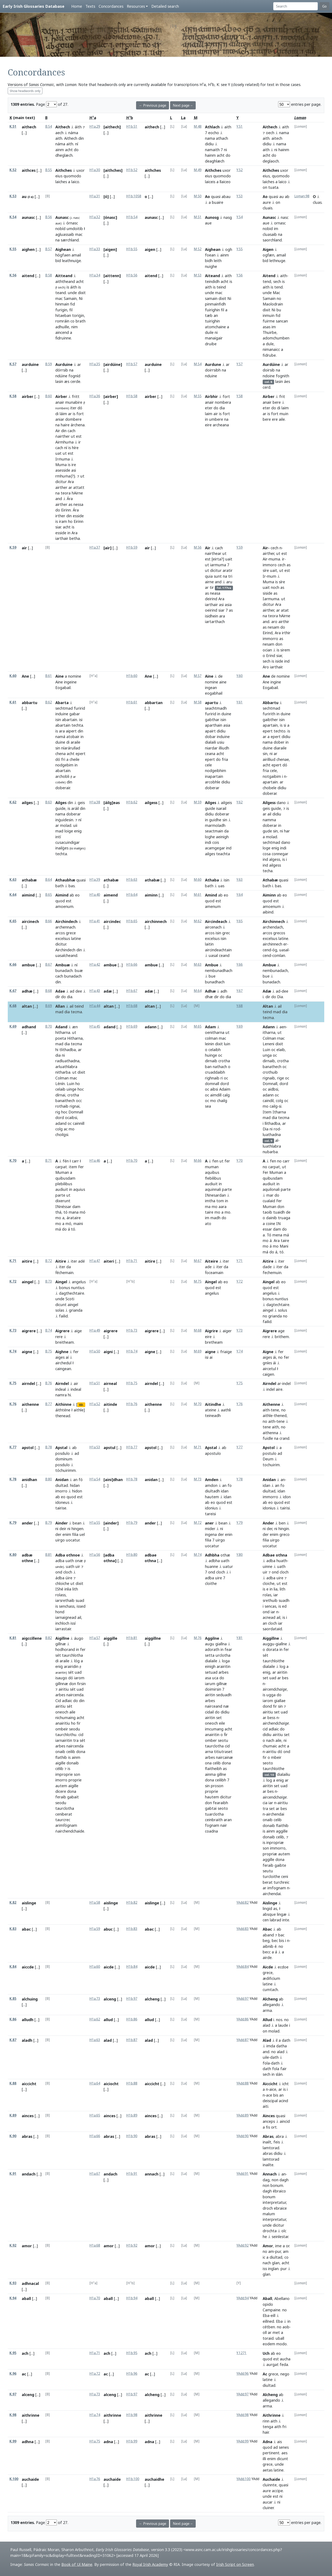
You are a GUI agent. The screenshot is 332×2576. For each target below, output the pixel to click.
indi (208, 842)
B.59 (48, 364)
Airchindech (66, 921)
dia (222, 407)
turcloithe (271, 1876)
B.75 (48, 1351)
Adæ (267, 991)
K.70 (12, 1160)
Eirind (268, 632)
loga (226, 1660)
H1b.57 (131, 364)
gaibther (270, 719)
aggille (282, 1831)
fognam (212, 1825)
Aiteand (212, 275)
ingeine (70, 682)
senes (284, 2447)
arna (209, 1751)
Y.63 (239, 879)
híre (75, 447)
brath (80, 321)
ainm (59, 149)
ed (284, 1606)
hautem (212, 1496)
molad (65, 825)
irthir (286, 632)
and (58, 498)
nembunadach (275, 970)
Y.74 (239, 1351)
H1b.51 (131, 126)
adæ (108, 991)
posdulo (62, 1453)
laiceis (210, 181)
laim (208, 413)
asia (228, 604)
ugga (271, 1694)
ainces (28, 2115)
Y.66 (239, 964)
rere (59, 1336)
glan (275, 2262)
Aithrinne (272, 2415)
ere (275, 419)
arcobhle (212, 781)
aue (266, 223)
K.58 (12, 396)
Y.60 (239, 676)
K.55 (12, 249)
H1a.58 (94, 1902)
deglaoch (271, 161)
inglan (273, 2268)
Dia (280, 996)
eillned (268, 2321)
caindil (268, 1100)
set (219, 1717)
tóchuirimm (65, 1470)
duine (60, 742)
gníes (267, 1362)
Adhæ (210, 991)
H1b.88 (131, 2083)
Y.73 (239, 1330)
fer (227, 1161)
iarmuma (218, 564)
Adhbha (212, 1555)
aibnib (268, 1946)
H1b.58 (131, 396)
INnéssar (63, 1206)
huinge (211, 1055)
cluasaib (270, 234)
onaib (60, 1751)
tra (76, 1740)
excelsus (62, 938)
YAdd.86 (242, 2019)
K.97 (12, 2394)
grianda (75, 1310)
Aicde (268, 1967)
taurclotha (64, 1808)
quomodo (72, 175)
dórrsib (61, 370)
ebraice (280, 2208)
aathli (226, 1409)
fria (225, 759)
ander (27, 1523)
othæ (225, 1555)
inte (285, 1919)
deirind (211, 598)
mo (71, 1128)
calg (226, 1095)
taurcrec (62, 1819)
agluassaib (64, 234)
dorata (272, 1649)
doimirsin (213, 1689)
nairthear (213, 553)
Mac (276, 292)
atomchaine (215, 326)
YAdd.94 (242, 2298)
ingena (211, 1534)
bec (275, 1940)
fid (72, 304)
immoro (270, 564)
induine (61, 713)
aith (58, 138)
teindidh (212, 281)
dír (57, 996)
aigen (150, 249)
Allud (267, 2019)
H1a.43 (94, 991)
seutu (268, 1870)
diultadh (212, 1491)
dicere (60, 1791)
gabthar (212, 719)
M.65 (198, 1026)
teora (66, 493)
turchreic (281, 1882)
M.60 (198, 879)
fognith (282, 375)
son (77, 1774)
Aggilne (212, 1638)
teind (221, 287)
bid (58, 260)
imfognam (276, 1887)
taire (209, 1212)
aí (67, 1357)
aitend (28, 275)
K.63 (12, 879)
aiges (60, 1357)
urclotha (223, 1655)
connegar (280, 853)
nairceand (213, 1706)
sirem (285, 649)
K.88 (12, 2083)
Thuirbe (269, 332)
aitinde (110, 1404)
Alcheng (270, 1999)
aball (26, 2298)
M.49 (198, 170)
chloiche (62, 1583)
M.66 (198, 1160)
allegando (271, 2004)
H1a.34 (94, 275)
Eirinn (66, 510)
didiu (209, 143)
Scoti (69, 1298)
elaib (280, 1049)
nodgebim (64, 765)
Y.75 (239, 1383)
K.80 (12, 1554)
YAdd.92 (242, 2245)
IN (278, 1223)
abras (27, 2136)
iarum (210, 1683)
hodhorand (65, 1649)
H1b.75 (131, 1383)
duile (209, 332)
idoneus (62, 1502)
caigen (268, 1374)
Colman (62, 1078)
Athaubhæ (65, 880)
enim (66, 1534)
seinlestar (280, 2236)
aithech (29, 126)
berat (268, 1882)
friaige (226, 1351)
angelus (79, 1281)
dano (281, 802)
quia (209, 576)
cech (274, 547)
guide (210, 808)
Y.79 (239, 1522)
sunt (218, 576)
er (285, 944)
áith (78, 126)
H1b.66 (131, 964)
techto (279, 731)
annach (151, 2174)
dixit (82, 292)
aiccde (28, 1967)
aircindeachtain (218, 949)
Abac (267, 1929)
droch (268, 2208)
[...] (24, 132)
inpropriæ (275, 1842)
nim (74, 326)
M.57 (198, 676)
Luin (70, 1083)
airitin (210, 1694)
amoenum (64, 906)
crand (284, 1438)
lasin (59, 381)
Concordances (111, 6)
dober (279, 742)
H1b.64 (131, 894)
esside (78, 515)
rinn (266, 2421)
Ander (268, 1523)
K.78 (12, 1479)
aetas (268, 2470)
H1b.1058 (133, 196)
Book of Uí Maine (76, 2564)
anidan (151, 1479)
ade (208, 1266)
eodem (269, 2343)
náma (73, 132)
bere (277, 402)
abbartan (154, 702)
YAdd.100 (243, 2479)
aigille (60, 1762)
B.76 (48, 1383)
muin (283, 413)
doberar (269, 793)
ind (287, 661)
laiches (61, 181)
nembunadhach (218, 970)
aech (59, 132)
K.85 (12, 1998)
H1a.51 (94, 1383)
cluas (317, 202)
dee (78, 991)
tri (230, 576)
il (277, 2040)
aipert (71, 731)
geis (81, 802)
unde (72, 292)
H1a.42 (94, 964)
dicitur (61, 481)
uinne (267, 1566)
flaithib (282, 1825)
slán (279, 2074)
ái (274, 1357)
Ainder (61, 1523)
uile (266, 2057)
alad (266, 2025)
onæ (79, 1560)
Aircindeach (216, 921)
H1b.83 (131, 1929)
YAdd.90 (242, 2136)
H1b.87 (131, 2040)
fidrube (269, 355)
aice (272, 2089)
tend (267, 281)
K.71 (12, 1261)
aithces (29, 170)
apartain (270, 725)
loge (266, 847)
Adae (60, 991)
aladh (27, 2040)
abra (280, 2136)
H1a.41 (94, 921)
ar (79, 364)
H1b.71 (131, 1261)
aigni (108, 1351)
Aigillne (62, 1638)
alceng (110, 1999)
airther (61, 487)
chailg (222, 1100)
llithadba (272, 1123)
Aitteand (63, 275)
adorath (212, 1649)
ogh (228, 249)
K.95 (12, 2353)
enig (78, 831)
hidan (75, 1485)
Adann (269, 1026)
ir (79, 442)
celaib (60, 1089)
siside (267, 593)
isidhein (211, 616)
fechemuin (272, 1272)
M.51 (198, 217)
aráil (75, 808)
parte (60, 1195)
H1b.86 (131, 2019)
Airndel (62, 1383)
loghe (210, 836)
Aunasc (62, 217)
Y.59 (239, 547)
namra (61, 1394)
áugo (78, 1638)
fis (268, 2127)
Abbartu (270, 702)
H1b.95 (131, 2353)
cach (71, 430)
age (281, 1330)
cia (265, 1802)
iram (63, 521)
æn (75, 1026)
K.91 (12, 2173)
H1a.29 (94, 126)
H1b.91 (131, 2173)
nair (223, 1825)
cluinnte (270, 2484)
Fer (81, 1166)
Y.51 (239, 126)
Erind (270, 655)
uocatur (72, 1540)
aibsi (214, 1089)
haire (65, 424)
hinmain (62, 304)
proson (217, 1785)
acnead (269, 1617)
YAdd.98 (242, 2415)
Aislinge (270, 1902)
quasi (215, 196)
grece (71, 932)
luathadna (272, 1134)
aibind (268, 912)
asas (266, 326)
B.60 (48, 396)
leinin (209, 1043)
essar (267, 1229)
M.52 (198, 249)
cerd (266, 387)
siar (58, 527)
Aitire (60, 1261)
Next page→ (183, 105)
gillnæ (60, 1643)
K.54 (12, 217)
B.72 (48, 1261)
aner (209, 1523)
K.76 (12, 1404)
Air (57, 430)
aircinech (30, 921)
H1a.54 (94, 1479)
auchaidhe (154, 2479)
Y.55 (239, 249)
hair (266, 2432)
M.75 (198, 1281)
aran (228, 1819)
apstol (28, 1447)
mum (271, 576)
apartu (211, 702)
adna (108, 2441)
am (271, 2251)
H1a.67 (94, 2173)
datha (281, 2045)
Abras (268, 2136)
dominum (63, 1458)
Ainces (269, 2115)
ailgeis (226, 802)
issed (81, 1606)
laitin (209, 944)
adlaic (67, 1700)
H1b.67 (131, 991)
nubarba (270, 1151)
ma (208, 1206)
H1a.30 (94, 170)
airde (267, 1957)
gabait (73, 1796)
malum (269, 2213)
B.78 (48, 1447)
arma (267, 2010)
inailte (268, 2164)
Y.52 (239, 170)
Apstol (269, 1447)
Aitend (269, 275)
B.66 (48, 921)
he (265, 2236)
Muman (62, 1172)
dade (267, 1266)
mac (78, 234)
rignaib (269, 1078)
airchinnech (156, 921)
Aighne (61, 1351)
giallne (281, 1643)
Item (267, 1112)
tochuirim (271, 1464)
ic (264, 2257)
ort (274, 2127)
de (220, 676)
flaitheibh (213, 1768)
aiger (227, 1330)
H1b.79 (131, 1522)
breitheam (64, 1342)
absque (269, 1914)
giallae (279, 1700)
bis (281, 1940)
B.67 (48, 964)
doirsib (269, 370)
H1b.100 (132, 2479)
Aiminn (269, 895)
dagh (284, 2179)
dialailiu (283, 1774)
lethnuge (277, 260)
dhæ (209, 996)
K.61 (12, 702)
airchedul (63, 1362)
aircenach (213, 927)
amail (76, 255)
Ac (265, 2373)
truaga (284, 1217)
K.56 (12, 275)
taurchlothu (65, 1734)
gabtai (211, 1808)
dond (267, 1706)
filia (75, 1534)
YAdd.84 (242, 1966)
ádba (59, 1577)
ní (76, 143)
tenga (268, 2426)
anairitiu (62, 1723)
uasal (213, 955)
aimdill (216, 1095)
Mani (284, 1246)
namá (60, 736)
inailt (267, 2142)
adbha (214, 1560)
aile (282, 419)
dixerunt (62, 1200)
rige (280, 1078)
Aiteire (211, 1261)
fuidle (268, 1438)
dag (266, 2179)
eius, (267, 175)
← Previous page (152, 105)
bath (59, 885)
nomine (74, 676)
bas (71, 885)
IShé (59, 1589)
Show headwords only (25, 91)
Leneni (268, 1043)
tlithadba (67, 1049)
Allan (60, 1006)
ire (73, 464)
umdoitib (75, 228)
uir (77, 1566)
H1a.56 (94, 1554)
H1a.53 (94, 1447)
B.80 (48, 1479)
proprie (75, 1779)
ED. (81, 1405)
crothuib (270, 1072)
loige (68, 831)
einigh (210, 1666)
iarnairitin (63, 1740)
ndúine (61, 375)
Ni (81, 298)
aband (268, 1934)
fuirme (269, 321)
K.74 (12, 1351)
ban (208, 1066)
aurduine (30, 364)
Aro (266, 666)
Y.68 (239, 1006)
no (279, 298)
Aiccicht (270, 2083)
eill (273, 2315)
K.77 (12, 1447)
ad (72, 991)
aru (229, 581)
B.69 (48, 1006)
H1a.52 (94, 1404)
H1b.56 (131, 275)
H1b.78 (131, 1479)
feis (276, 2142)
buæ (79, 970)
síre (266, 570)
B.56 (48, 217)
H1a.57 (94, 1638)
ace (269, 2095)
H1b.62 (131, 802)
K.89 (12, 2115)
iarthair (61, 538)
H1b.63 (131, 879)
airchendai (275, 1814)
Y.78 (239, 1479)
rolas (267, 1594)
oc (70, 1123)
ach (25, 2353)
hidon (77, 1491)
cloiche (269, 1583)
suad (80, 1600)
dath (286, 2040)
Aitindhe (213, 1404)
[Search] (295, 6)
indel (286, 1383)
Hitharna (75, 1038)
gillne (221, 1774)
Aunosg (212, 217)
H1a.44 (94, 1006)
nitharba (62, 1072)
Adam (210, 1026)
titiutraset (223, 1751)
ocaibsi (71, 1117)
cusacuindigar (67, 842)
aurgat (272, 2364)
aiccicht (29, 2083)
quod (60, 900)
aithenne (30, 1404)
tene (275, 1409)
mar (269, 1195)
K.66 (12, 964)
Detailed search (165, 6)
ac (66, 1128)
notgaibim (272, 776)
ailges (27, 802)
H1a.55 (94, 1522)
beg (266, 1940)
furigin (61, 309)
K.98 (12, 2415)
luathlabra (272, 1146)
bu (278, 309)
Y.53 (239, 196)
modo (281, 2343)
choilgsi (61, 1134)
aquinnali (213, 1189)
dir (216, 996)
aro (274, 621)
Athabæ (270, 880)
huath (281, 1560)
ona (208, 1762)
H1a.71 (94, 2353)
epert (80, 753)
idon (287, 1496)
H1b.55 (131, 249)
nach (270, 1740)
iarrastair (63, 1628)
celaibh (214, 1049)
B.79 (48, 1522)
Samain (70, 298)
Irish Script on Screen (235, 2564)
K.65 (12, 921)
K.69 (12, 1026)
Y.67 (239, 991)
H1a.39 (94, 879)
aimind (28, 895)
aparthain (213, 725)
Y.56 (239, 275)
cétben (269, 2326)
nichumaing (65, 1717)
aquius (79, 1189)
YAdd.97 (242, 1998)
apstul (109, 1447)
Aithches (63, 170)
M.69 (198, 1351)
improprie (64, 1774)
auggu (268, 1643)
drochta (270, 2230)
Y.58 (239, 396)
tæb (209, 315)
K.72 (12, 1281)
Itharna (279, 1112)
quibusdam (65, 1178)
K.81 (12, 1638)
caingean (63, 1368)
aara (223, 1206)
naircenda (75, 1694)
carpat (61, 1166)
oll (265, 2332)
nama (210, 138)
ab (287, 196)
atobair (72, 736)
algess (274, 859)
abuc (108, 1929)
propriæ (270, 1853)
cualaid (269, 1200)
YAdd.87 (242, 2040)
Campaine (271, 2309)
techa (268, 870)
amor (27, 2245)
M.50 (198, 196)
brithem (282, 1336)
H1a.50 (94, 1351)
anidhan (29, 1479)
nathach (220, 1066)
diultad (61, 1485)
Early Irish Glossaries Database (33, 6)
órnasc (72, 223)
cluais (267, 207)
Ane (25, 676)
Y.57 (239, 364)
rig (57, 1112)
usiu (220, 742)
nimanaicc (271, 349)
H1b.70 (131, 1160)
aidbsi (273, 1089)
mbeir (276, 1757)
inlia (67, 1589)
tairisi (285, 1508)
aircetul (269, 1368)
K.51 (12, 126)
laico (75, 181)
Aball (267, 2298)
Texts (90, 6)
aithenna (270, 1432)
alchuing (30, 1999)
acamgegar (215, 847)
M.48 (198, 126)
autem (61, 1785)
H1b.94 (131, 2298)
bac (281, 1934)
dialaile (211, 1660)
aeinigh (222, 836)
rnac (281, 1038)
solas (59, 1310)
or (287, 2245)
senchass (66, 1606)
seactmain (214, 831)
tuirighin (212, 321)
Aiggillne (271, 1638)
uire (218, 1577)
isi (80, 719)
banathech (272, 1066)
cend (267, 949)
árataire (74, 1217)
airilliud (269, 759)
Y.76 (239, 1404)
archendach (273, 927)
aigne (27, 1351)
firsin (81, 1683)
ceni (284, 1876)
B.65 (48, 894)
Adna (267, 2441)
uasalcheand (66, 955)
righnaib (212, 1078)
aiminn (151, 895)
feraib (60, 1796)
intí (58, 836)
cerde (75, 381)
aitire (27, 1261)
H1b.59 (131, 547)
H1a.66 (94, 2136)
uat (58, 453)
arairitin (223, 1666)
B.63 (48, 802)
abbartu (29, 702)
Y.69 (239, 1026)
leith (218, 260)
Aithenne (271, 1404)
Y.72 (239, 1281)
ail (269, 814)
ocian (267, 649)
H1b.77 (131, 1447)
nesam (273, 627)
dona (80, 1751)
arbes (60, 1694)
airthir (283, 621)
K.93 (12, 2283)
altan (27, 1006)
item (73, 1166)
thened (280, 1415)
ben (282, 1523)
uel (82, 1534)
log (282, 1666)
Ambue (211, 964)
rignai (74, 1106)
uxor (80, 170)
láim (63, 413)
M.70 (198, 1404)
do (76, 149)
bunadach (64, 970)
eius (58, 175)
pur (278, 2251)
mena (277, 1234)
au (281, 196)
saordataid (272, 1628)
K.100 (13, 2479)
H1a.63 (94, 2040)
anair (59, 402)
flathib (61, 1757)
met (276, 2332)
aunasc (28, 217)
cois (215, 842)
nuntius (77, 1287)
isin (58, 719)
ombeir (61, 1729)
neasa (215, 593)
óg (274, 949)
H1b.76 (131, 1404)
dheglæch (64, 155)
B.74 (48, 1330)
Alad (267, 2040)
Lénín (60, 1083)
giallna (221, 1643)
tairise (60, 1508)
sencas (270, 1606)
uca (215, 1677)
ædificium (271, 1978)
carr (75, 1161)
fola (266, 2063)
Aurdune (213, 364)
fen (215, 1161)
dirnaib (211, 1060)
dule (270, 343)
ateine (210, 1409)
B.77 (48, 1404)
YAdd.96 (242, 2373)
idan (224, 1491)
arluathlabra (66, 1066)
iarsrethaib (64, 1600)
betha (74, 538)
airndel (28, 1383)
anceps (269, 2121)
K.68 (12, 1006)
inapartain (214, 776)
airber (27, 396)
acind (283, 2100)
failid (63, 1316)
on (265, 187)
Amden (211, 1479)
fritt (75, 396)
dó (80, 407)
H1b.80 (131, 1554)
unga (267, 1055)
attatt (78, 487)
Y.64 (239, 894)
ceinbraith (214, 1819)
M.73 (198, 1479)
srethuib (270, 1600)
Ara (71, 481)
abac (26, 1929)
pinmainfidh (215, 304)
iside (279, 661)
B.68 (48, 991)
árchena (78, 424)
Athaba (212, 880)
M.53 (198, 275)
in (68, 532)
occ (79, 1100)
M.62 (198, 921)
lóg (77, 1660)
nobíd (60, 228)
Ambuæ (62, 964)
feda (284, 2364)
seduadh (223, 1694)
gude (267, 831)
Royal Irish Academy (150, 2564)
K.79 (12, 1522)
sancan (282, 321)
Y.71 (239, 1261)
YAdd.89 (242, 2115)
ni (225, 149)
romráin (62, 321)
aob (285, 2326)
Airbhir (211, 396)
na (57, 240)
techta (77, 725)
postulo (269, 1453)
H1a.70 (94, 2298)
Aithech (62, 126)
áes (287, 381)
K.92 (12, 2245)
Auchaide (271, 2479)
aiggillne (153, 1638)
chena (60, 753)
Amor (268, 2245)
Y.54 (239, 217)
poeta (60, 1038)
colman (211, 1038)
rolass (60, 1594)
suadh (284, 1600)
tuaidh (279, 1212)
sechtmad (64, 708)
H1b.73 (131, 1330)
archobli (62, 776)
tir (212, 587)
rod (277, 1128)
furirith (269, 713)
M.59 (198, 802)
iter (73, 407)
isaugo (61, 1677)
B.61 (48, 676)
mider (210, 1528)
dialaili (210, 742)
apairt (210, 731)
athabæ (29, 880)
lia (276, 1589)
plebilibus (63, 1183)
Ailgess (269, 802)
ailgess (151, 802)
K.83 (12, 1929)
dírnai (60, 1095)
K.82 (12, 1902)
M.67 (198, 1261)
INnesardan (215, 1195)
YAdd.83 (242, 1929)
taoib (267, 1212)
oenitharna (214, 1032)
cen (266, 1919)
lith (75, 1589)
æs (66, 381)
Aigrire (211, 1330)
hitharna (62, 1032)
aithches (153, 170)
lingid (267, 1908)
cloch (67, 1572)
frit (282, 396)
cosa (267, 853)
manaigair (214, 338)
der (58, 1534)
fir (79, 1723)
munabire (73, 402)
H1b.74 (131, 1351)
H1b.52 (131, 170)
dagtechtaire (277, 1304)
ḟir (226, 1734)
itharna (269, 1032)
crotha (73, 1095)
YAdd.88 (242, 2083)
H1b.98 (131, 2415)
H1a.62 (94, 2019)
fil (71, 309)
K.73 (12, 1330)
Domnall (75, 1112)
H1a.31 (94, 196)
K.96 (12, 2373)
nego (284, 2373)
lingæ (282, 1914)
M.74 (198, 1554)
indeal (60, 1389)
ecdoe (283, 1967)
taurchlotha (72, 1655)
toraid (268, 2338)
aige (78, 1330)
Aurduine (64, 364)
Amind (211, 895)
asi (73, 470)
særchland (70, 240)
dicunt (61, 1304)
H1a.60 (94, 1966)
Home (76, 6)
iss (265, 2268)
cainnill (78, 1123)
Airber (61, 396)
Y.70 (239, 1160)
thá (58, 1212)
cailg (274, 1106)
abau (226, 196)
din (81, 138)
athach (222, 138)
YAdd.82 (242, 1902)
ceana (210, 753)
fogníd (74, 375)
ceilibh (220, 1779)
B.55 (48, 170)
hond (59, 1611)
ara (222, 616)
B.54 (48, 126)
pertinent (271, 2452)
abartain (69, 719)
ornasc (280, 223)
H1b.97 (131, 1998)
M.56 (198, 547)
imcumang (214, 1729)
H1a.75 (94, 2441)
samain (211, 298)
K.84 (12, 1966)
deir (62, 1528)
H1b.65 (131, 921)
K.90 (12, 2136)
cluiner (268, 2507)
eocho (213, 132)
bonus (64, 1287)
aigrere (29, 1330)
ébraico (279, 2191)
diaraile (280, 748)
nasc (76, 218)
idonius (211, 1508)
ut (73, 436)
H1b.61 (131, 702)
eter (209, 407)
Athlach (212, 126)
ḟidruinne (63, 338)
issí (73, 1623)
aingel (27, 1281)
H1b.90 (131, 2136)
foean (210, 255)
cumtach (270, 1989)
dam (76, 1206)
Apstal (61, 1447)
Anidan (61, 1479)
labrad (275, 1919)
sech (277, 281)
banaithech (65, 1100)
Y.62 (239, 802)
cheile (74, 759)
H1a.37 (94, 547)
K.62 (12, 802)
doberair (62, 787)
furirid (79, 708)
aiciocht (111, 2083)
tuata (273, 187)
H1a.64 (94, 2083)
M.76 (198, 1638)
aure (267, 202)
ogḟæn (268, 255)
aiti (265, 2106)
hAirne (77, 493)
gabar (74, 713)
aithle (268, 1415)
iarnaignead (65, 1617)
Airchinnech (274, 921)
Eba (266, 2315)
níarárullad (70, 748)
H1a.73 (94, 1998)
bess (271, 1717)
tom (220, 1200)
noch (275, 587)
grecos (279, 932)
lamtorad (271, 2147)
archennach (65, 927)
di (57, 413)
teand (60, 292)
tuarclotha (214, 1814)
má (58, 1229)
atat (285, 610)
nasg (227, 217)
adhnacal (30, 2283)
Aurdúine (271, 364)
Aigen (268, 249)
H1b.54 (131, 217)
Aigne (268, 1351)
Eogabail (63, 687)
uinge (71, 1089)
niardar (211, 748)
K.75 (12, 1383)
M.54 (198, 364)
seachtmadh (216, 708)
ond (58, 1572)
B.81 (48, 1554)
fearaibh (220, 1802)
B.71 (48, 1160)
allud (108, 2019)
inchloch (62, 1623)
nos (279, 2019)
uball (280, 2338)
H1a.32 (94, 217)
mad (59, 831)
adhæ (27, 991)
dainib (271, 1217)
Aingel (61, 1281)
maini (78, 1223)
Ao (207, 196)
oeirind (211, 610)
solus (282, 1310)
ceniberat (63, 1814)
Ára (70, 498)
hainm (210, 155)
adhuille (62, 326)
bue (212, 976)
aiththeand (65, 281)
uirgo (60, 1540)
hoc (81, 1089)
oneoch (61, 1712)
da (226, 831)
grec (226, 932)
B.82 (48, 1638)
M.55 (198, 396)
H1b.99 (131, 2441)
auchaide (30, 2479)
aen (282, 1026)
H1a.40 (94, 894)
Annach (270, 2174)
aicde (109, 1967)
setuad (211, 1672)
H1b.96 (131, 2373)
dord (59, 1117)
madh (215, 1217)
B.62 (48, 702)
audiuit (61, 1189)
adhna (28, 2441)
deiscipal (270, 2100)
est (79, 436)
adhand (29, 1026)
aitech (276, 138)
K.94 (12, 2298)
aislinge (29, 1902)
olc (283, 2230)
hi (56, 1049)
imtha (210, 1200)
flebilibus (213, 1178)
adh (223, 991)
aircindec (112, 921)
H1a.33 (94, 249)
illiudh (224, 748)
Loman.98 (301, 196)
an (216, 315)
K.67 (12, 991)
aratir (228, 570)
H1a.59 (94, 1929)
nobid (268, 228)
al (276, 1140)
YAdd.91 (242, 2173)
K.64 (12, 894)
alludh (27, 2019)
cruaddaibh (215, 1072)
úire (68, 1577)
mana (74, 1212)
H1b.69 (131, 1026)
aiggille (110, 1638)
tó (66, 1212)
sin (57, 748)
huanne (211, 1566)
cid (80, 1734)
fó (81, 1479)
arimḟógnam (66, 1825)
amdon (211, 1485)
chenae (282, 759)
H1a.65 (94, 2115)
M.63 (198, 964)
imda (270, 2045)
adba (59, 1560)
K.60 (12, 676)
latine (76, 938)
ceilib (70, 1751)
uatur (228, 1566)
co (72, 321)
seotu (223, 1740)
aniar (59, 419)
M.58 (198, 702)
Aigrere (62, 1330)
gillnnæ (61, 1683)
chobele (269, 787)
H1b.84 (131, 1966)
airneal (110, 1383)
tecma (76, 1011)
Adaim (224, 1089)
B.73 (48, 1281)
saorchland (272, 240)
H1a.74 (94, 2415)
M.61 (198, 894)
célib (59, 1768)
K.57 (12, 364)
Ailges (61, 802)
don (278, 644)
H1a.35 (94, 364)
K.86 (12, 2019)
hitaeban (63, 315)
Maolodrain (273, 304)
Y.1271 (241, 2353)
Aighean (63, 249)
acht (69, 149)
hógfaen (62, 255)
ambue (28, 964)
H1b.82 (131, 1902)
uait (228, 559)
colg (59, 1128)
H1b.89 (131, 2115)
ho (70, 521)
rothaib (61, 1106)
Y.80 (239, 1554)
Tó (269, 1234)
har (287, 831)
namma (269, 819)
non (275, 2179)
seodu (74, 1729)
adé (81, 1261)
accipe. (278, 2490)
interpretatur (274, 2202)
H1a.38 (94, 802)
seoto (223, 1808)
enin (228, 1534)
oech (270, 132)
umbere (216, 419)
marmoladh (215, 825)
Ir (264, 576)
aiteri (109, 1261)
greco (284, 1534)
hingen (77, 1528)
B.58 (48, 275)
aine (223, 682)
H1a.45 (94, 1026)
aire (279, 1389)
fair (283, 2068)
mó (82, 1212)
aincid (285, 2121)
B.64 (48, 879)
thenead (62, 1415)
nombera (223, 402)
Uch (266, 2353)
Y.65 (239, 921)
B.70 (48, 1026)
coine (270, 1223)
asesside (62, 470)
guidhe (215, 819)
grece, (268, 1972)
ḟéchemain (64, 1272)
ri (221, 1078)
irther (60, 515)
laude (283, 2025)
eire (208, 424)
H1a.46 (94, 1160)
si (285, 725)
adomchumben (276, 338)
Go (324, 6)
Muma (61, 464)
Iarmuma (271, 598)
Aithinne (63, 1404)
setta (209, 1655)
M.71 (198, 1447)
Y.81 (239, 1638)
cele (208, 765)
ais (279, 2441)
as (70, 504)
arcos (60, 932)
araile (75, 742)
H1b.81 (131, 1638)
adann (151, 1026)
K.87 (12, 2040)
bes (285, 1677)
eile (222, 1723)
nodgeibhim (215, 770)
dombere (73, 419)
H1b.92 (131, 2245)
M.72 (198, 1522)
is (68, 287)
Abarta (62, 702)
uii (75, 825)
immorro (270, 638)
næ (226, 1706)
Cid (58, 1700)
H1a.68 (94, 2245)
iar (275, 1594)
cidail (209, 1712)
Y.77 (239, 1447)
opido (268, 2304)
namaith (212, 149)
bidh (209, 260)
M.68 (198, 1330)
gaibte (280, 1865)
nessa (78, 504)
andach (29, 2174)
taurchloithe (273, 1660)
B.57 (48, 249)
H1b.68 (131, 1006)
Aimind (61, 895)
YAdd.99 (242, 2441)
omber (211, 1740)
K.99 (12, 2441)
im (276, 228)
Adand (61, 1026)
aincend (62, 332)
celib (217, 1762)
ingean (211, 687)
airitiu (64, 1689)
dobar (210, 736)
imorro (61, 1491)
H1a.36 (94, 396)
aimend (111, 895)
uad (78, 1672)
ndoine (269, 375)
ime (278, 2245)
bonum (276, 2185)
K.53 (12, 196)
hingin (283, 1528)
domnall (212, 1083)
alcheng (152, 1999)
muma (274, 559)
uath (69, 1560)
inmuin (269, 315)
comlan (278, 955)
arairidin (71, 1666)
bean (77, 1523)
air (215, 413)
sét (58, 1655)
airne (209, 581)
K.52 (12, 170)
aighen (28, 249)
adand (61, 1123)
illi (264, 2458)
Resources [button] (136, 6)
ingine (275, 682)
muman (212, 1166)
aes (284, 2452)
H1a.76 (94, 2479)
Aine (59, 676)
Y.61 (239, 702)
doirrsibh (213, 370)
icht (285, 2083)
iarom (79, 1677)
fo (230, 1485)
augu (209, 1643)
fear (228, 1649)
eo (77, 895)
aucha (285, 2358)
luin (227, 1043)
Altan (268, 1006)
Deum (268, 1458)
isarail (221, 808)
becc (267, 1951)
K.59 (12, 547)
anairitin (212, 1734)
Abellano (282, 2298)
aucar (268, 2502)
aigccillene (32, 1638)
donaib (73, 1762)
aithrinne (30, 2415)
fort (80, 413)
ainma (210, 1774)
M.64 (198, 991)
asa (208, 1677)
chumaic (270, 1746)
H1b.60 (131, 676)
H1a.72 (94, 2373)
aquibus (212, 1172)
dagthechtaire (71, 1293)
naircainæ (224, 1757)
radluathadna (67, 1060)
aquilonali (271, 1189)
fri (63, 759)
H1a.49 (94, 1330)
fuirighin (212, 309)
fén (66, 1161)
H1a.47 (94, 1261)
